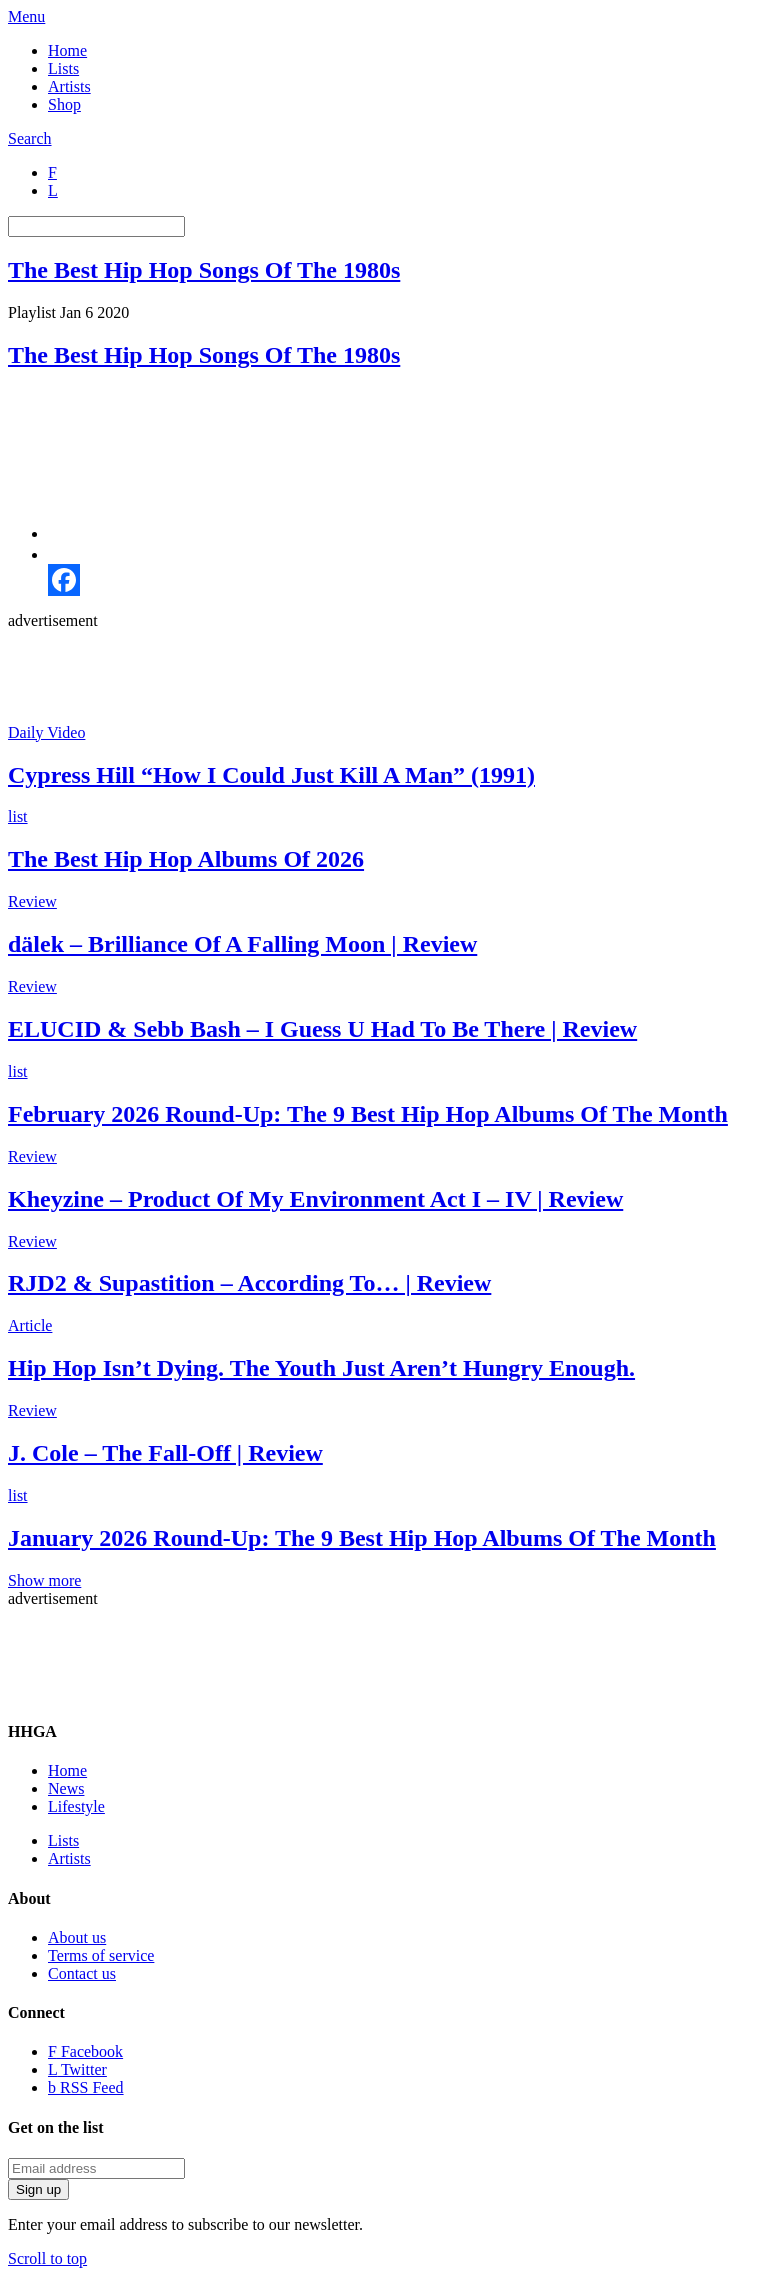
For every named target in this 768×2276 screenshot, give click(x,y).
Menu (26, 16)
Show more (44, 1580)
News (66, 1788)
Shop (64, 104)
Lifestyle (76, 1806)
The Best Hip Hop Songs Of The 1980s (204, 270)
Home (67, 50)
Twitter (77, 2069)
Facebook (85, 2051)
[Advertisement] (372, 675)
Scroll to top (47, 2258)
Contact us (82, 1973)
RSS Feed (86, 2087)
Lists (63, 68)
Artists (69, 86)
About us (77, 1937)
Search (30, 138)
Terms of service (101, 1955)
